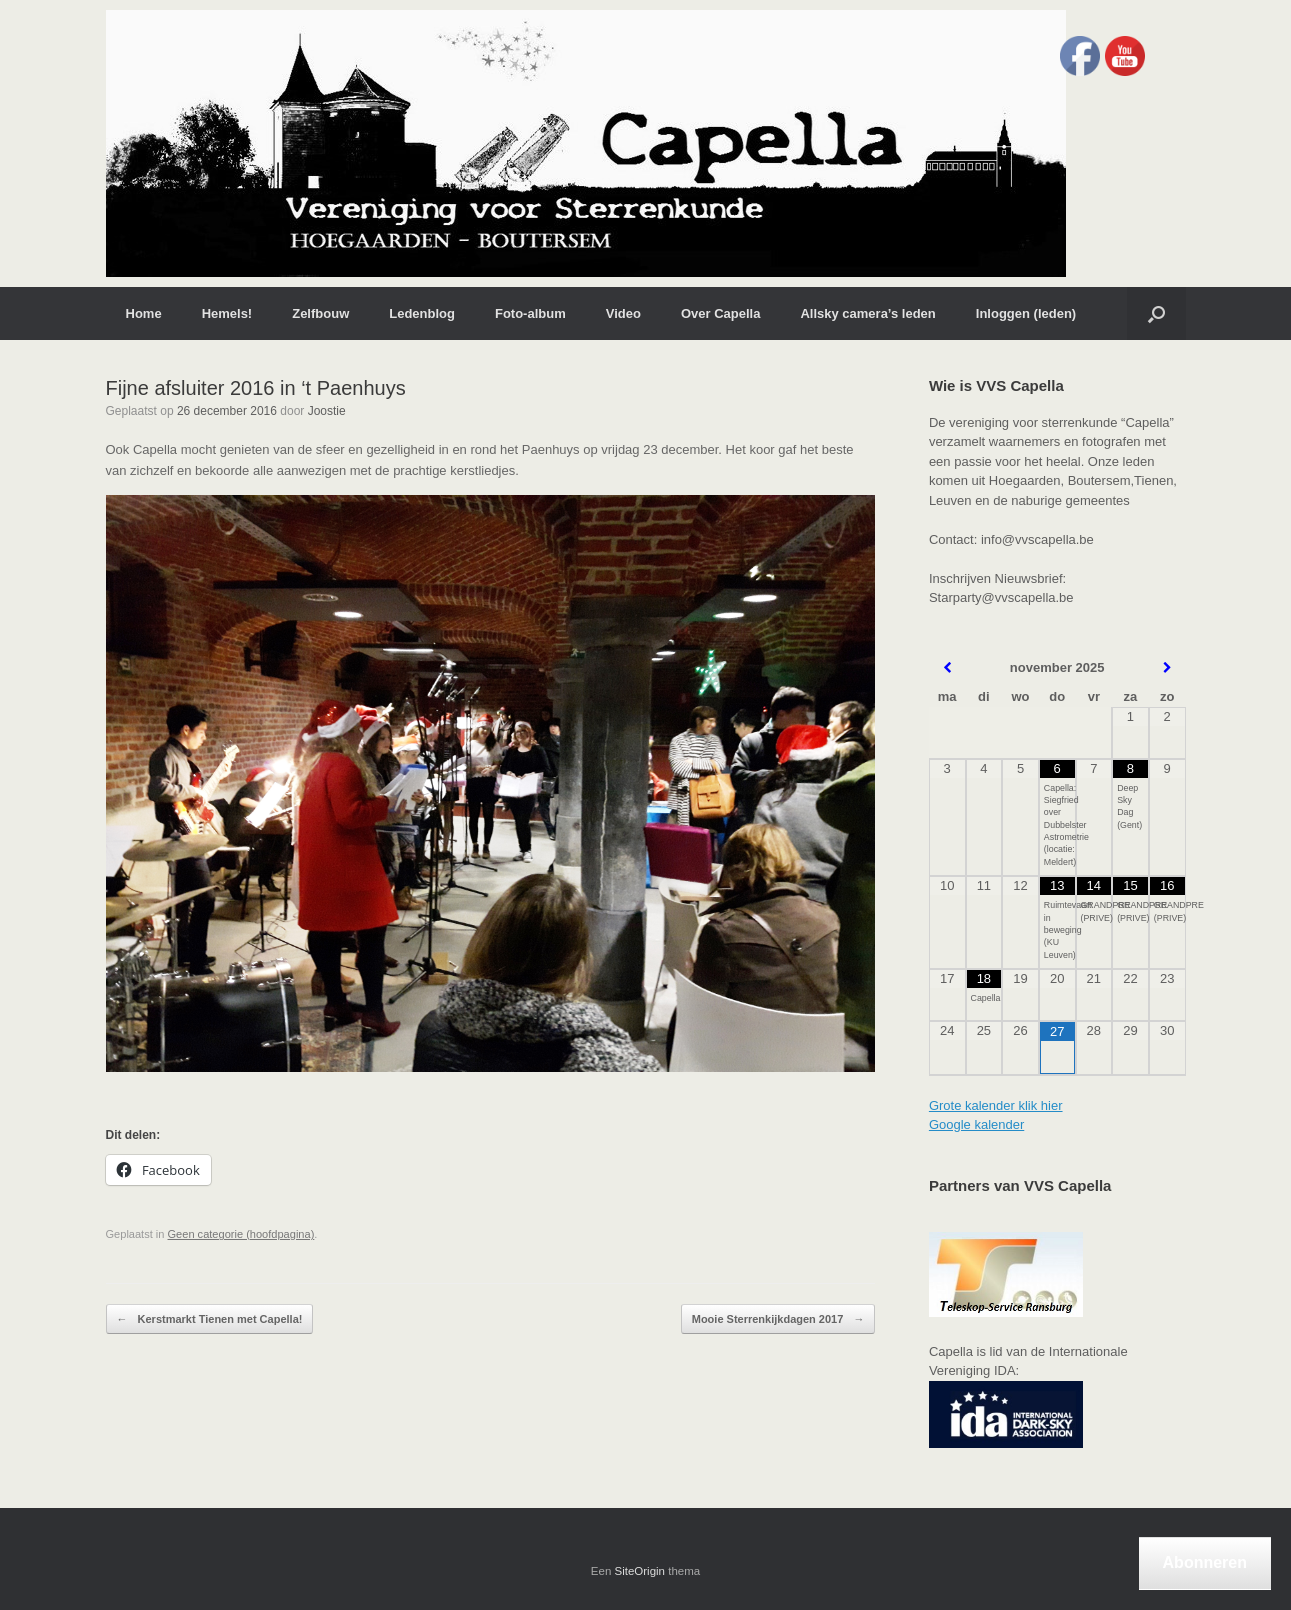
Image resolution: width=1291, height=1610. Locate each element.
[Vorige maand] (947, 668)
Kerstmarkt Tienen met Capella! (210, 1319)
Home (144, 313)
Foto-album (530, 313)
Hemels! (227, 313)
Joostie (327, 411)
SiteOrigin (640, 1571)
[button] (1156, 313)
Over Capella (721, 313)
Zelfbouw (320, 313)
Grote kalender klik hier (996, 1105)
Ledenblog (422, 313)
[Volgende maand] (1167, 668)
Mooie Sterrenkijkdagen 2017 (778, 1319)
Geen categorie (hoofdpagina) (241, 1234)
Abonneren (1205, 1562)
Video (623, 313)
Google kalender (976, 1124)
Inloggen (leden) (1026, 313)
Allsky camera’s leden (867, 313)
